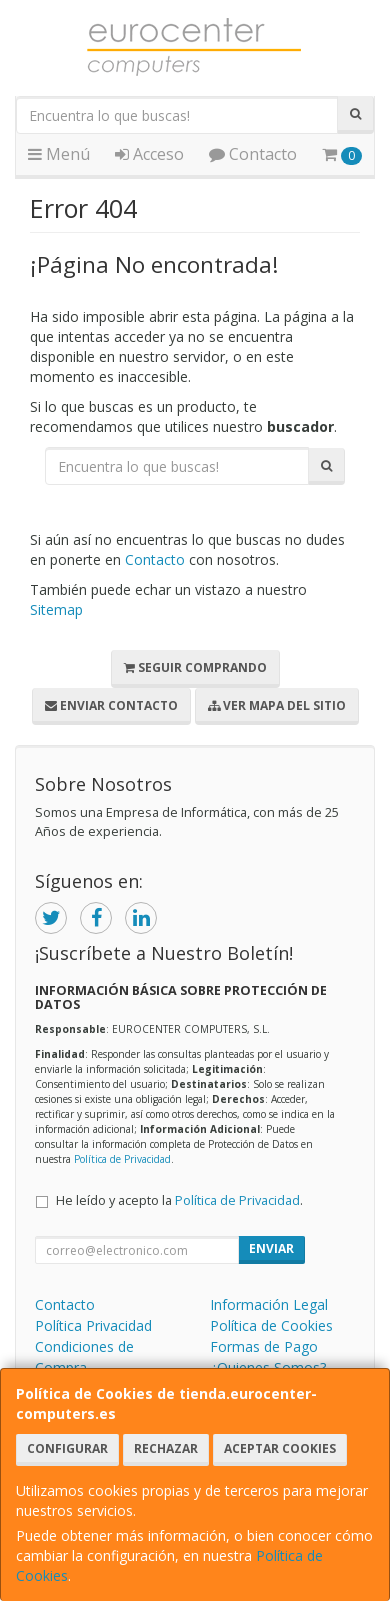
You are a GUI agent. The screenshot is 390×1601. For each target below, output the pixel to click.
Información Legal (269, 1304)
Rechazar (166, 1448)
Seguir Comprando (195, 667)
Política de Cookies (271, 1325)
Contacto (253, 154)
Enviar (271, 1248)
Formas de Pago (264, 1346)
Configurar (67, 1448)
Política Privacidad (93, 1325)
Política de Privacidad (122, 1159)
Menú (59, 154)
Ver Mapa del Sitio (277, 705)
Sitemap (56, 609)
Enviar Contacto (111, 705)
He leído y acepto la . (179, 1200)
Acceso (149, 154)
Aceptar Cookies (280, 1448)
